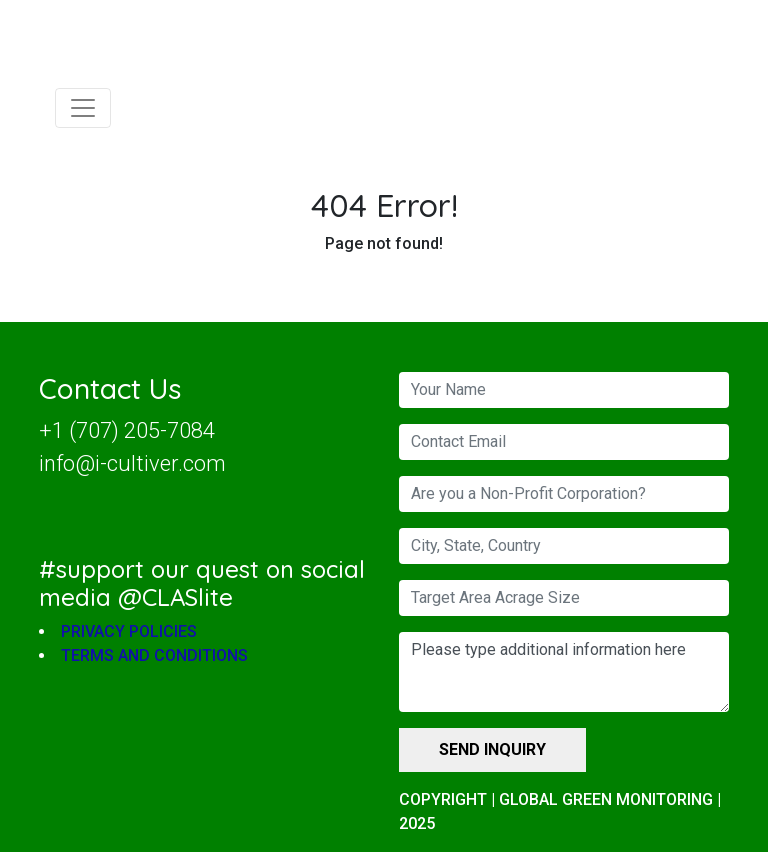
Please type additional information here (564, 672)
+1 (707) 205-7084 (127, 430)
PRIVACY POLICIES (129, 632)
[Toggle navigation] (83, 108)
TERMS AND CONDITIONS (154, 656)
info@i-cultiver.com (132, 463)
